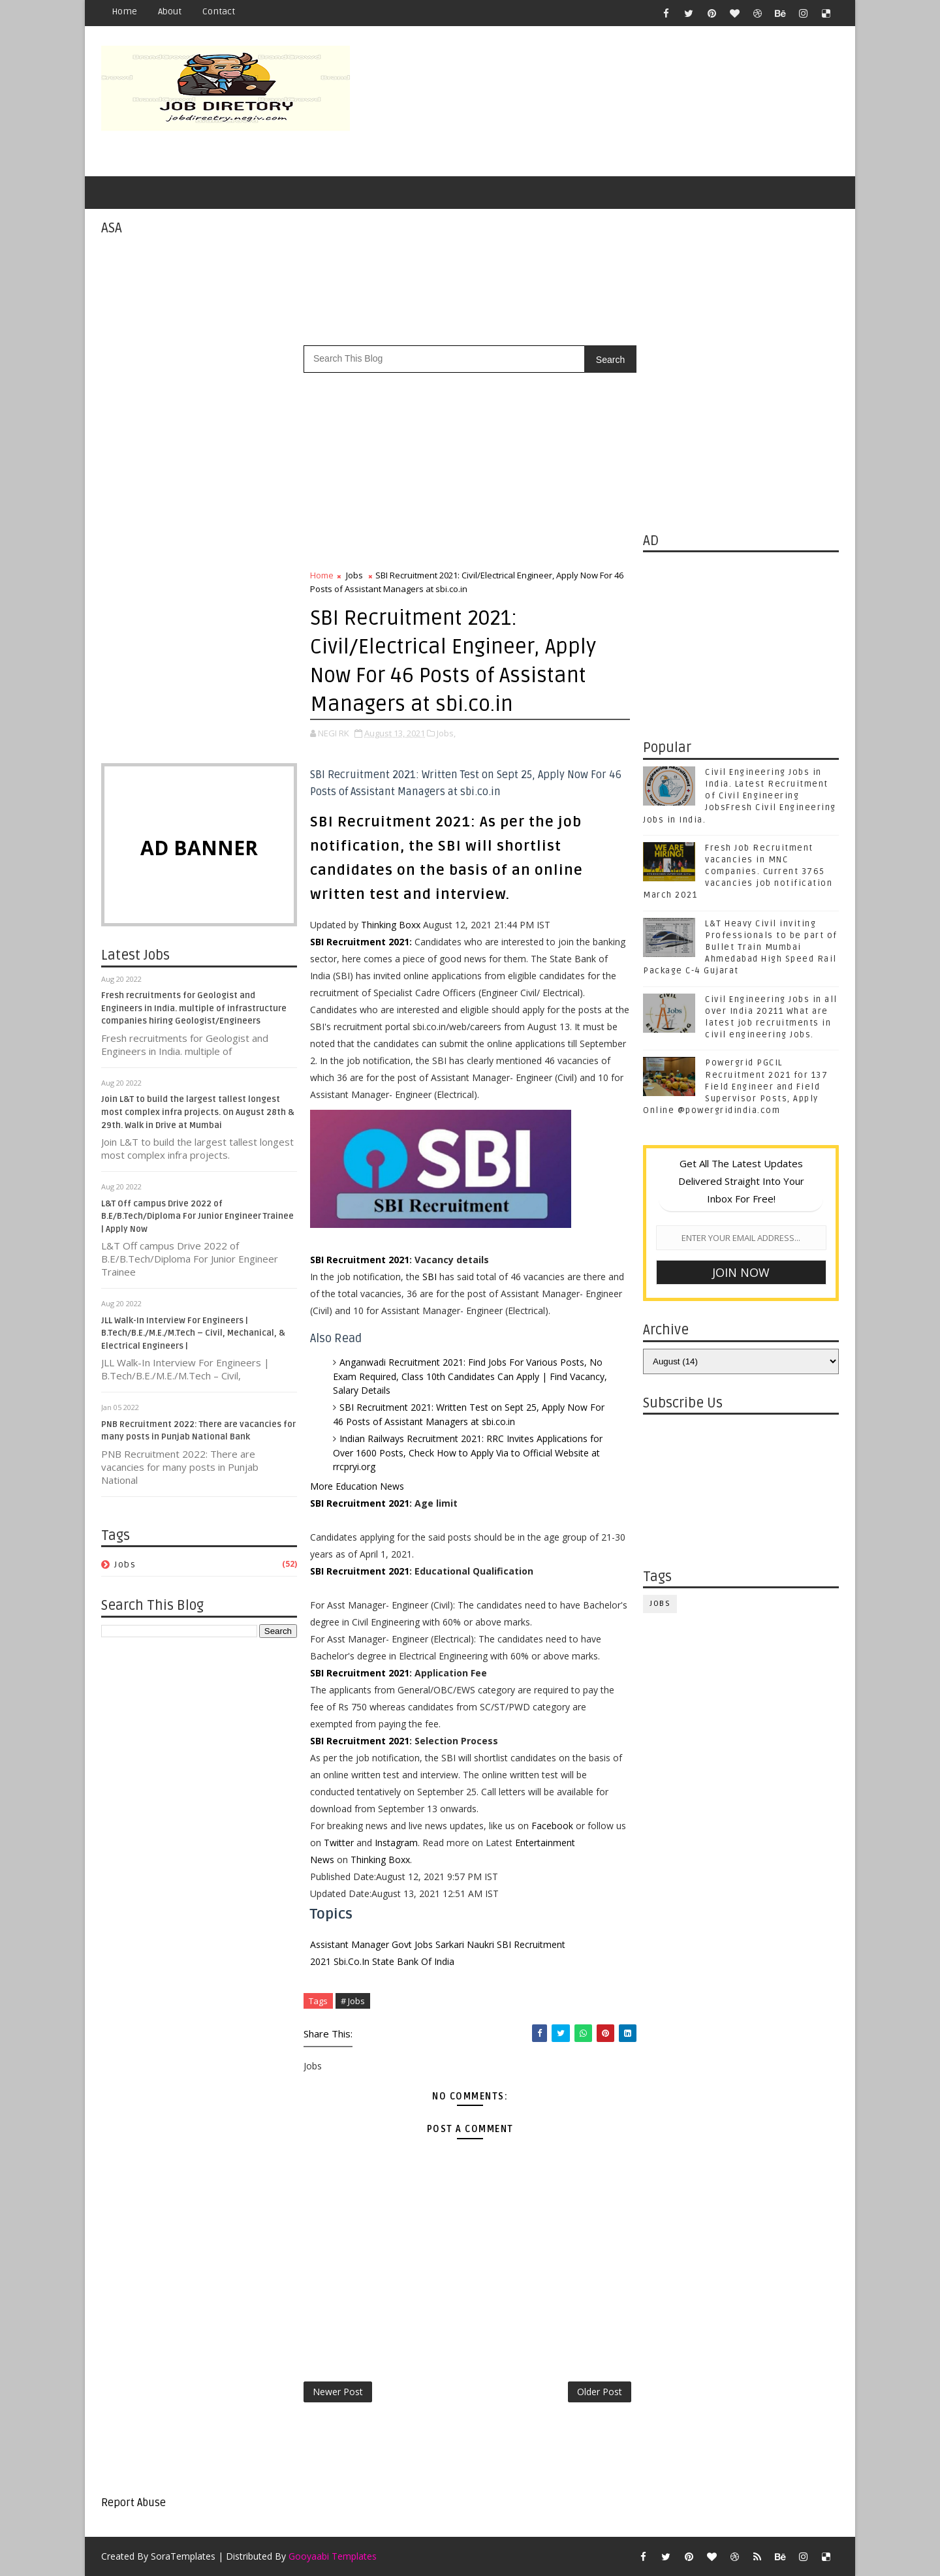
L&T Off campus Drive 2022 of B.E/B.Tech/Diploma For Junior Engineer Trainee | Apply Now (197, 1216)
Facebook (552, 1825)
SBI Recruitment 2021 (359, 941)
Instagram (396, 1842)
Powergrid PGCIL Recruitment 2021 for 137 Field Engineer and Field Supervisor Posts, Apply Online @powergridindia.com (735, 1087)
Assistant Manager (349, 1944)
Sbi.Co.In (351, 1961)
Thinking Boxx (390, 925)
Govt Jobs (412, 1944)
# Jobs (353, 2001)
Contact (218, 11)
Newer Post (338, 2391)
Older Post (599, 2391)
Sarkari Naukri (464, 1944)
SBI (429, 1276)
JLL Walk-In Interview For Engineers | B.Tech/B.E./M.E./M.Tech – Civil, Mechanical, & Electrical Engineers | (193, 1333)
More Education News (357, 1486)
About (169, 11)
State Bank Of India (413, 1961)
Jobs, (446, 733)
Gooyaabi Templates (333, 2556)
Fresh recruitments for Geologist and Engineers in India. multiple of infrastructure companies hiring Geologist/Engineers (194, 1008)
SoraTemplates (183, 2556)
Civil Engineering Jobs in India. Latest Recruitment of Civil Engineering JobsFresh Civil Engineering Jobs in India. (739, 796)
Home (124, 11)
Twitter (339, 1842)
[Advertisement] (600, 102)
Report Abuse (133, 2502)
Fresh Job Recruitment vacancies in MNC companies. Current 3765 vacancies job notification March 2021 (737, 872)
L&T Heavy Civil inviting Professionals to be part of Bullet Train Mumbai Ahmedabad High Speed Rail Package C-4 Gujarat (740, 948)
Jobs (125, 1564)
